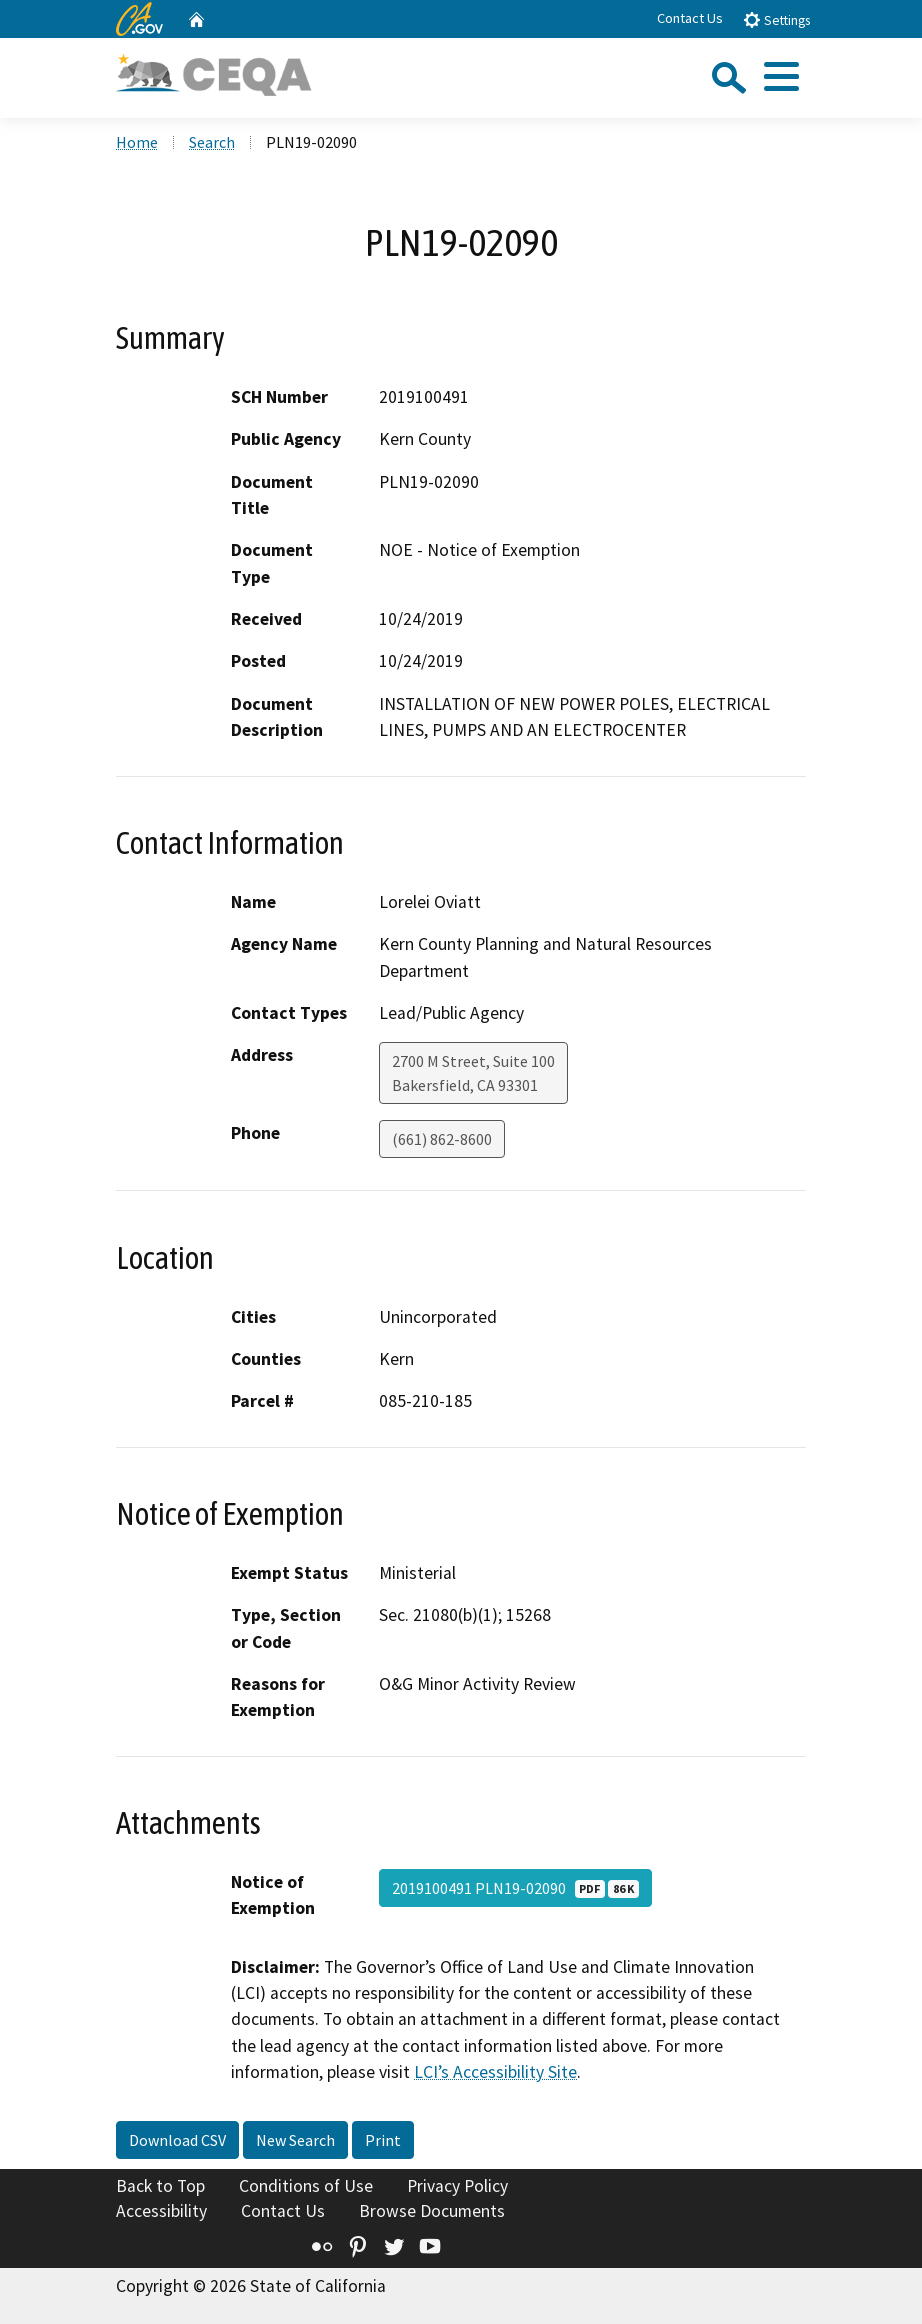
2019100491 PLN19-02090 (515, 1888)
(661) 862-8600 (442, 1139)
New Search (295, 2140)
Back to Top (160, 2186)
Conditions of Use (306, 2186)
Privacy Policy (457, 2186)
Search (212, 142)
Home (137, 142)
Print (383, 2140)
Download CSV (177, 2140)
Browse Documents (432, 2211)
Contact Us (690, 18)
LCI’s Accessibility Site (495, 2072)
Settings (776, 19)
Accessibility (161, 2211)
